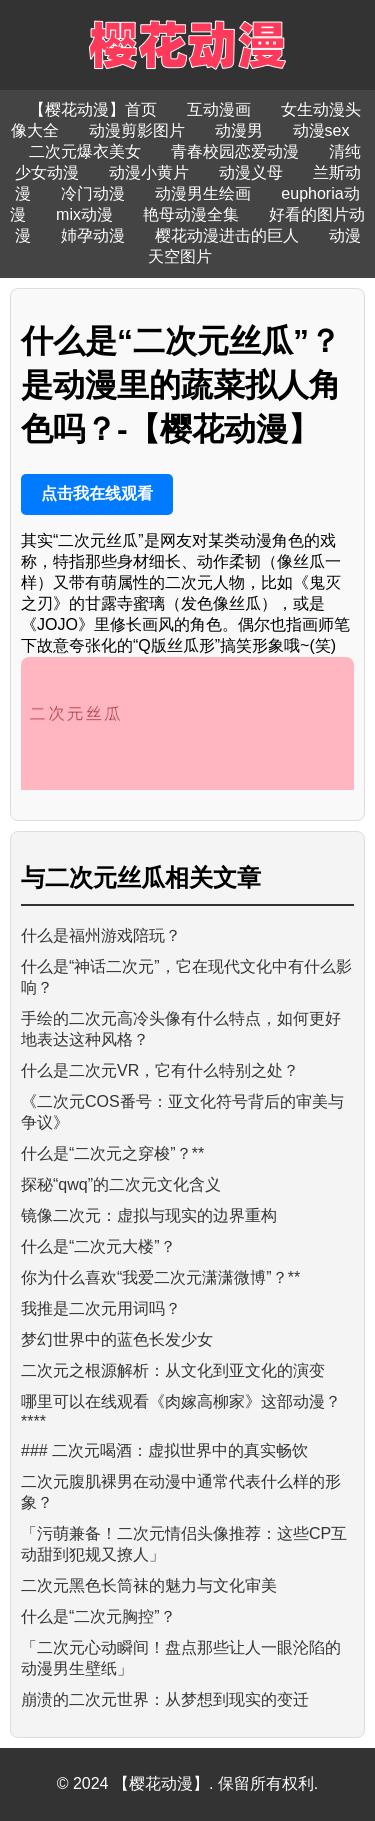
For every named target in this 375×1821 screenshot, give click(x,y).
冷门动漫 (93, 193)
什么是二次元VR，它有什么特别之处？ (160, 1070)
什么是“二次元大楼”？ (98, 1246)
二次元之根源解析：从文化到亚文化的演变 (173, 1370)
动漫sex (321, 130)
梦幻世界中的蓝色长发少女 (117, 1339)
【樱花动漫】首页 (93, 109)
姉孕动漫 (93, 235)
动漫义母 (251, 172)
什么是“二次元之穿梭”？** (112, 1153)
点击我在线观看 (97, 493)
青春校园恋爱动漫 (235, 151)
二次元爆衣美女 (85, 151)
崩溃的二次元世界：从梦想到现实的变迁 (165, 1699)
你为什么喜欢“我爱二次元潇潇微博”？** (160, 1277)
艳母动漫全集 (191, 214)
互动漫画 (219, 109)
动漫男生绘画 (203, 193)
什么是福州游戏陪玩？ (101, 935)
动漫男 (239, 130)
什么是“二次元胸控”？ (98, 1616)
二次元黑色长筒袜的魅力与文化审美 (149, 1585)
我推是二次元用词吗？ (101, 1308)
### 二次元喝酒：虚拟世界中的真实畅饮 (164, 1450)
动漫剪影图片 (137, 130)
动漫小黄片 (149, 172)
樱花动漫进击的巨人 (227, 235)
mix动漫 (84, 214)
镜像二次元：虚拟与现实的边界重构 (149, 1215)
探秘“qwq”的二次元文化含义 (121, 1184)
